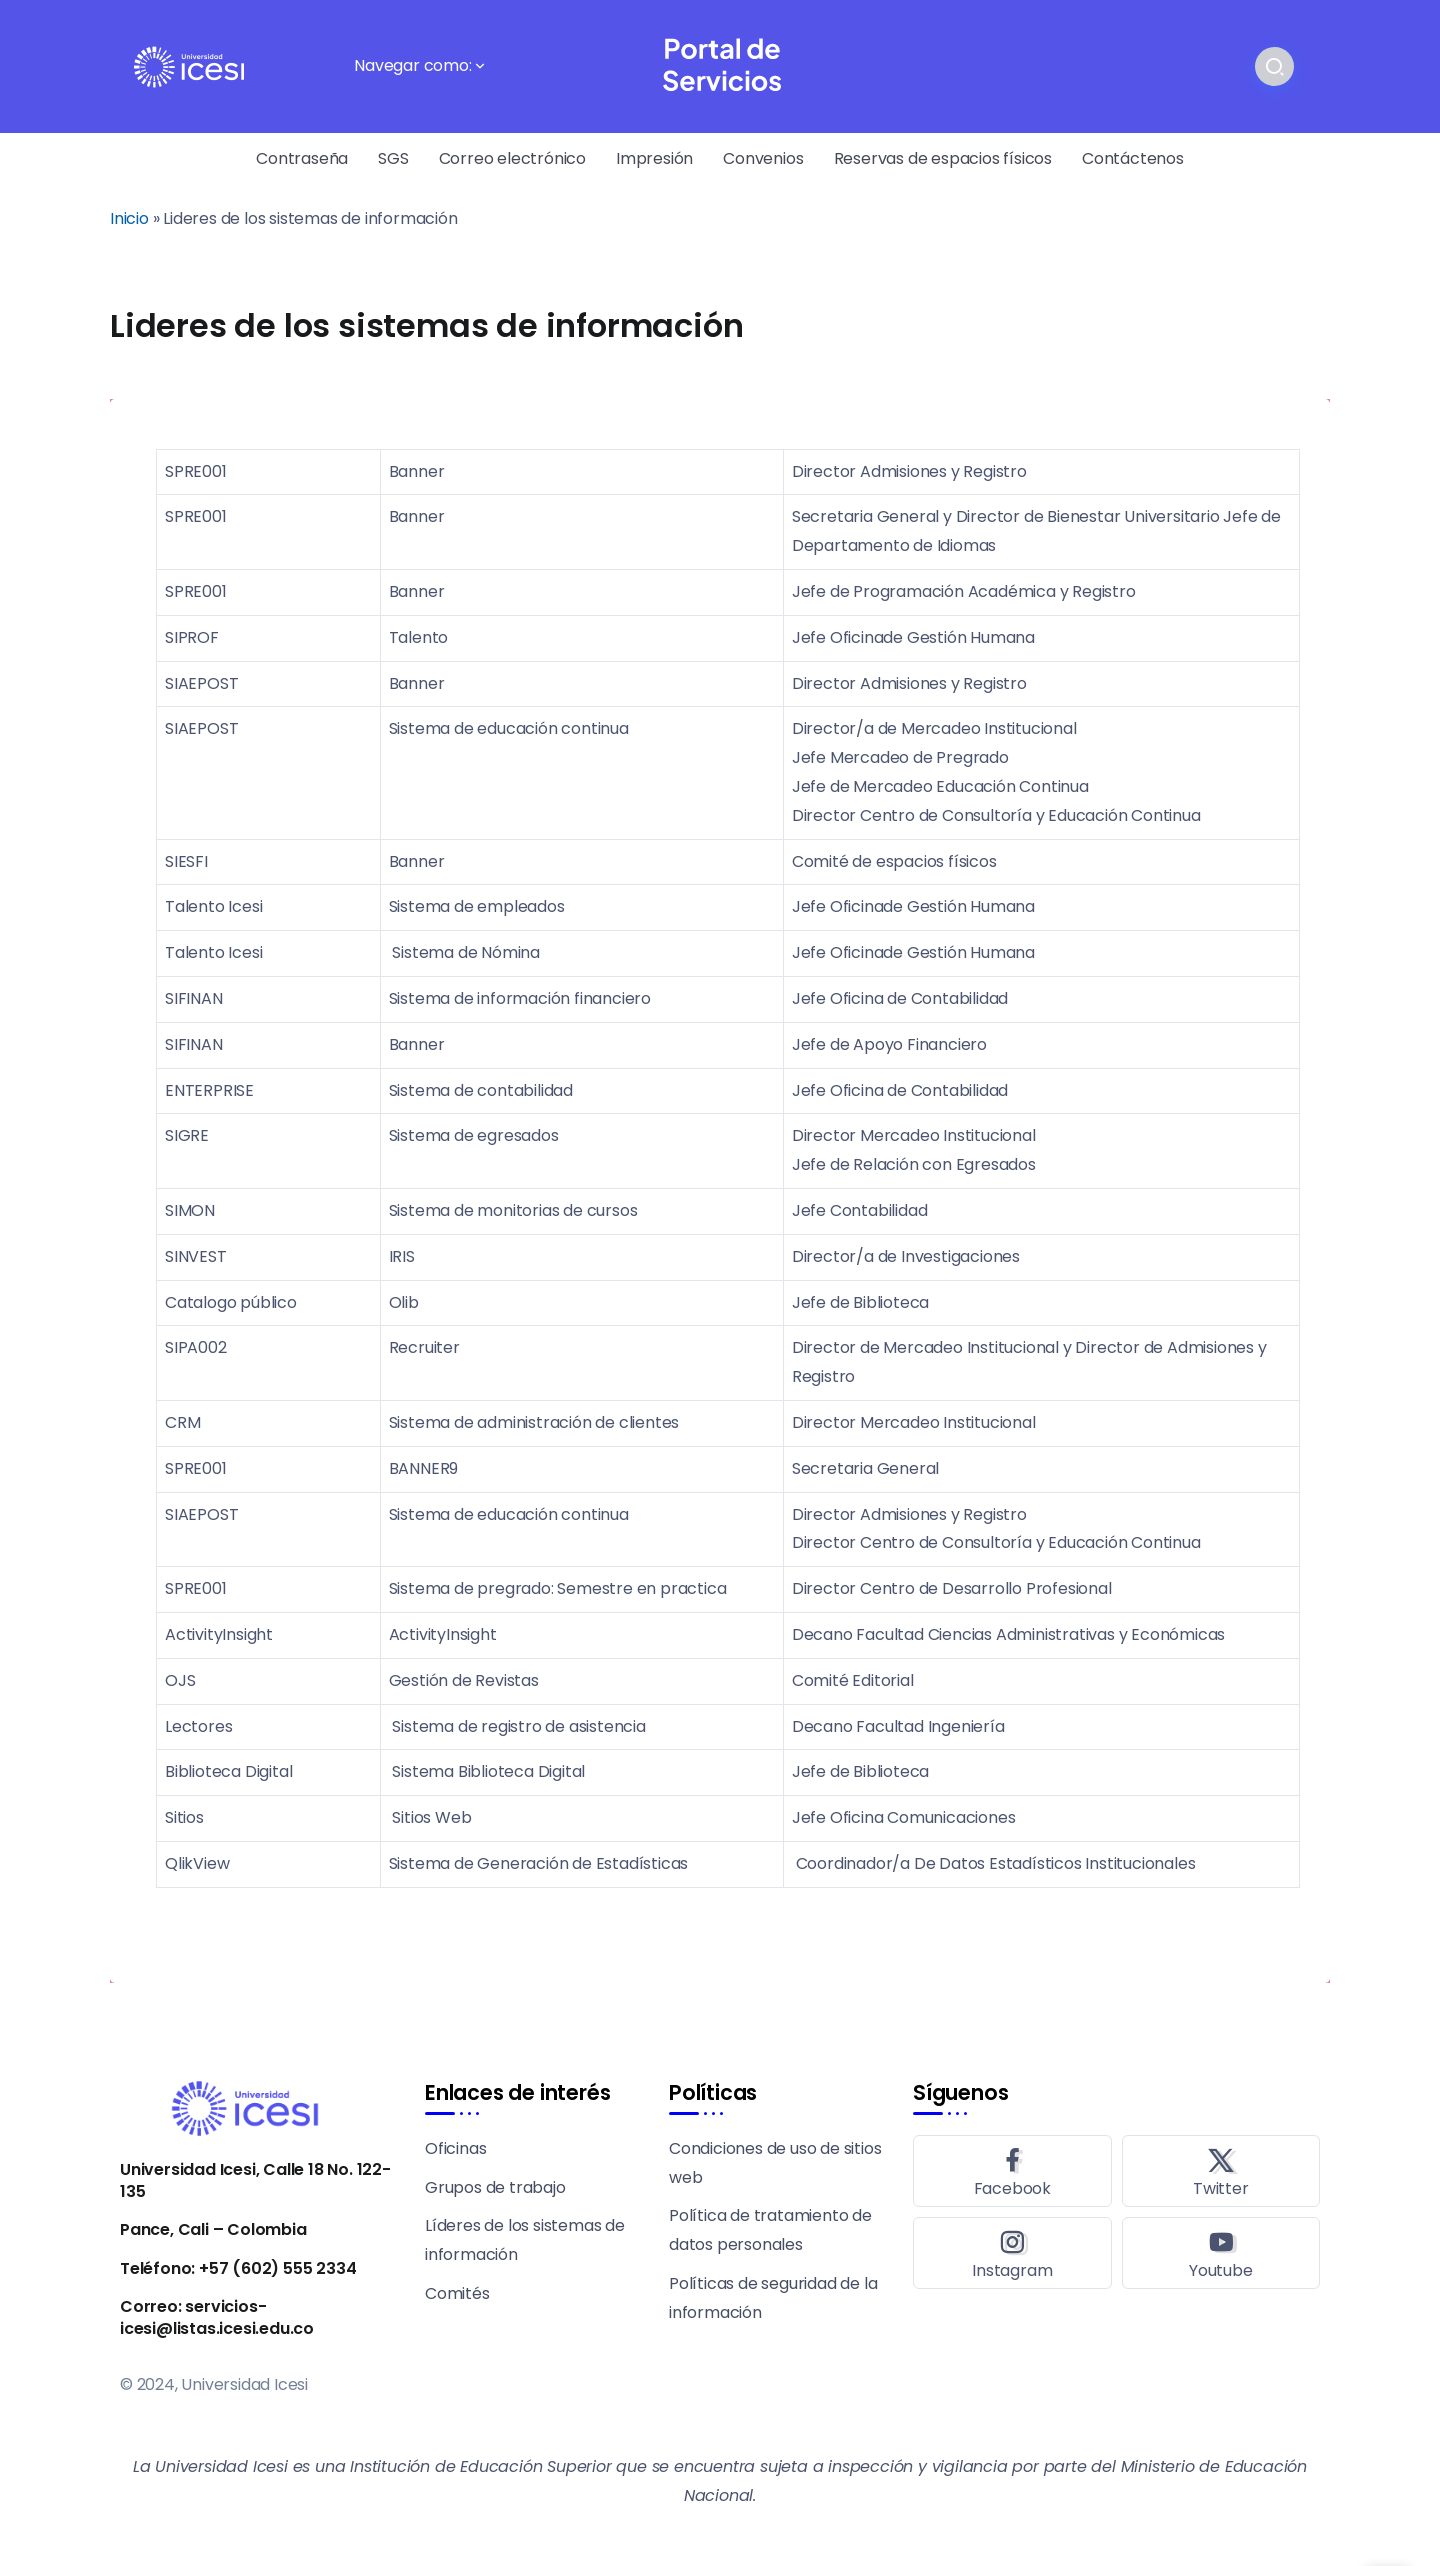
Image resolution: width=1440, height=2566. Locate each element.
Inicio (129, 218)
